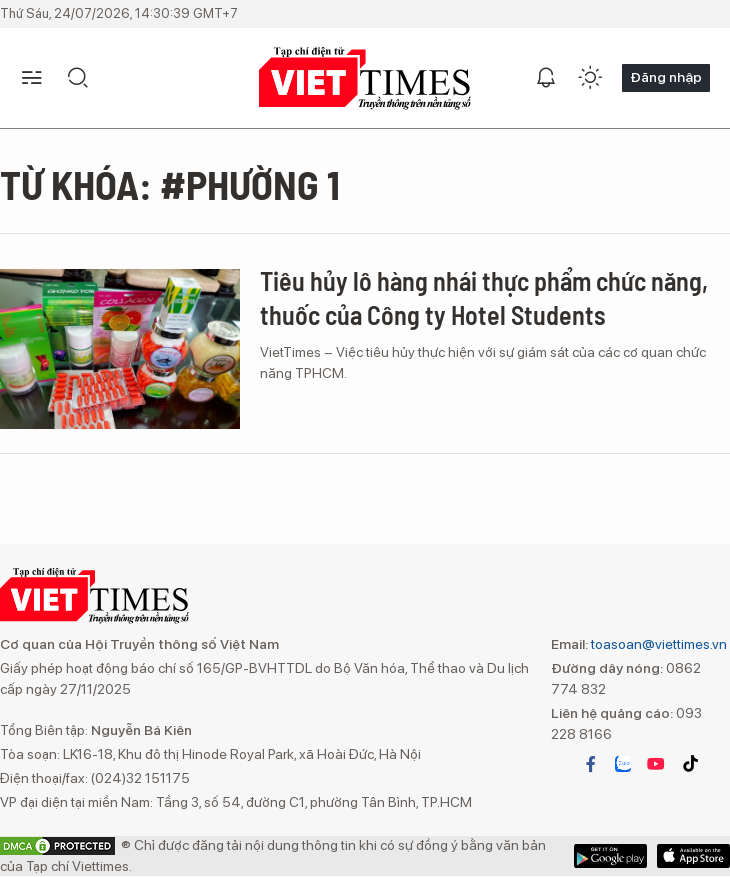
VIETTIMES (365, 78)
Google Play (693, 856)
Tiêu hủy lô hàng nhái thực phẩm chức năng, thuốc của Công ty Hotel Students (484, 297)
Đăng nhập (666, 77)
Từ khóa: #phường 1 (170, 184)
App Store (610, 856)
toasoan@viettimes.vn (657, 644)
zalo (623, 764)
